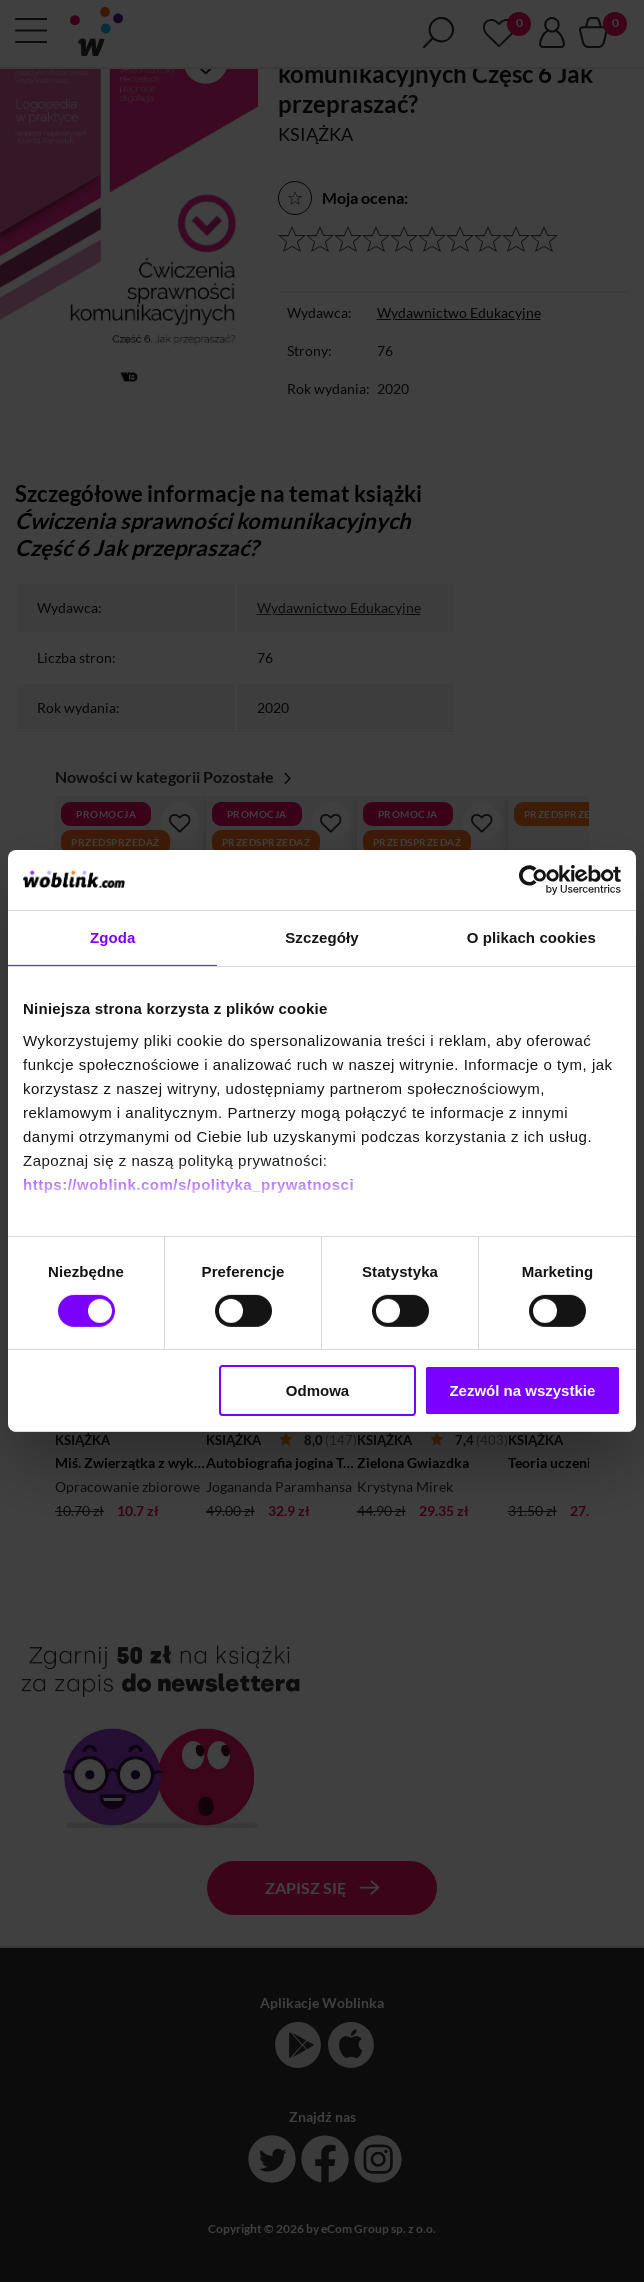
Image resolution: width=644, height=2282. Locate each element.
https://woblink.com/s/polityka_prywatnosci (188, 1183)
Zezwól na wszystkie (522, 1390)
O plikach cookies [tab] (531, 937)
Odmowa (317, 1390)
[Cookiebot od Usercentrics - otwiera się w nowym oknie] (533, 880)
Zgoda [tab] (113, 937)
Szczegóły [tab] (321, 937)
